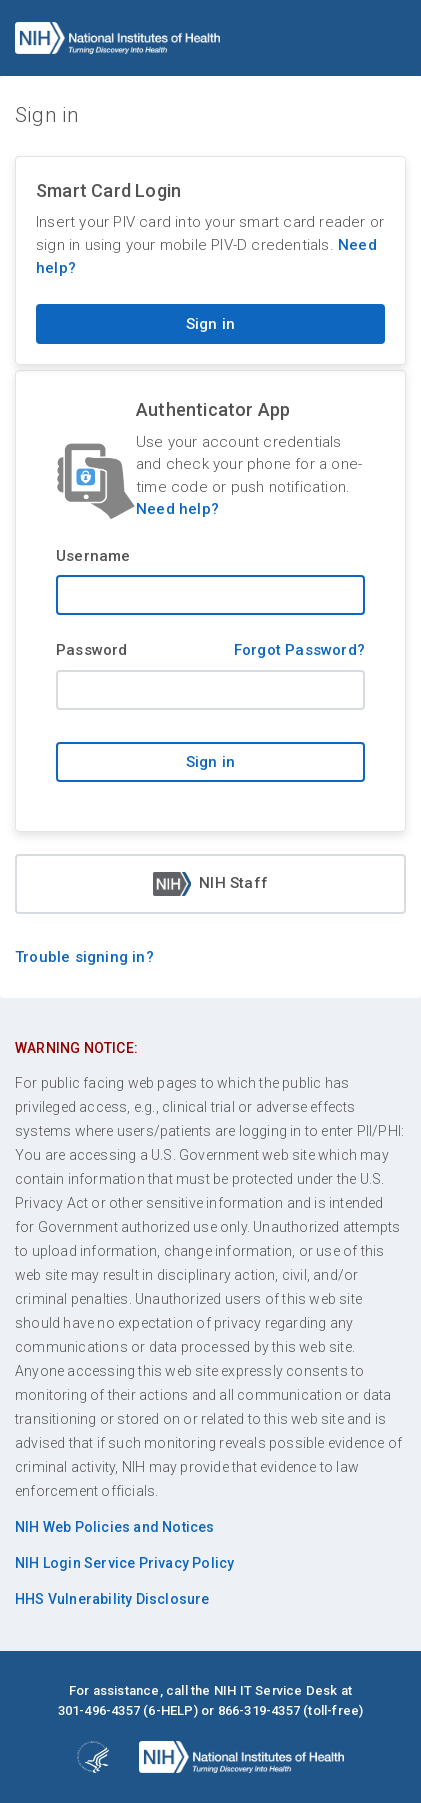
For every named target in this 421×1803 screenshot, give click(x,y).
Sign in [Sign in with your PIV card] (210, 324)
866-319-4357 (259, 1710)
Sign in (210, 762)
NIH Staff (210, 884)
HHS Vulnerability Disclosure (112, 1599)
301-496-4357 (99, 1710)
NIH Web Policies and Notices (115, 1527)
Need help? (177, 509)
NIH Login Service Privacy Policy (124, 1563)
